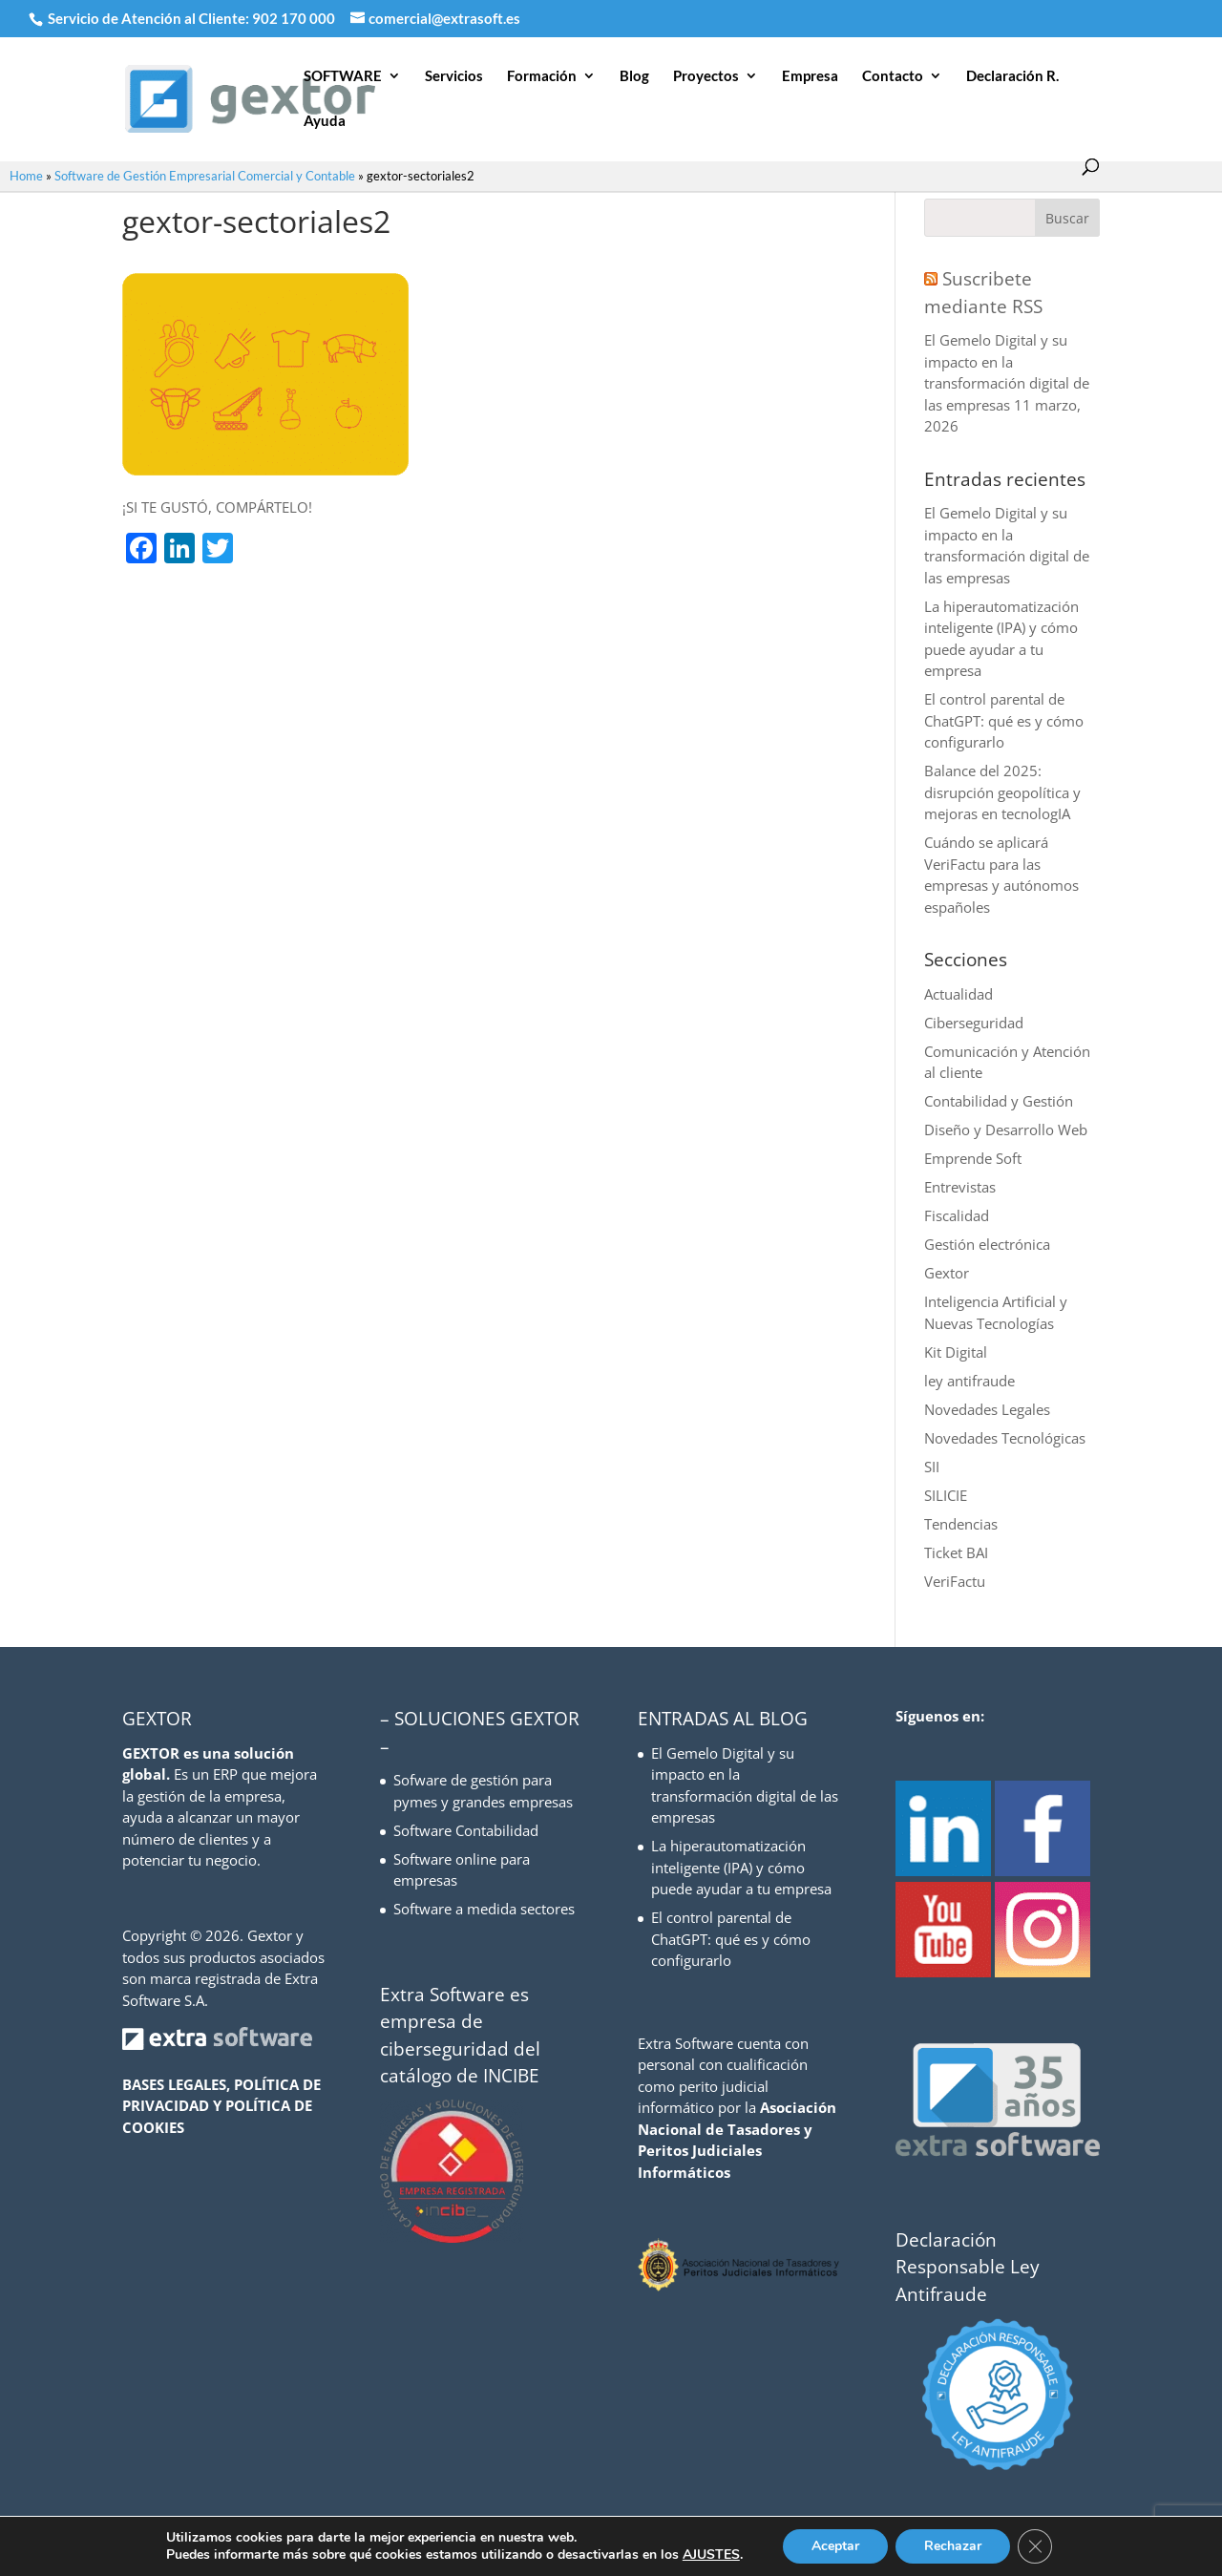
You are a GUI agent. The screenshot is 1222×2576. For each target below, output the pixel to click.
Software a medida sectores (484, 1908)
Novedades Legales (987, 1409)
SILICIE (945, 1495)
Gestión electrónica (987, 1244)
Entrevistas (960, 1186)
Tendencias (961, 1523)
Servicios (454, 76)
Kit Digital (955, 1352)
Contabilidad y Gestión (998, 1100)
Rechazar (952, 2546)
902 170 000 (295, 18)
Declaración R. (1012, 76)
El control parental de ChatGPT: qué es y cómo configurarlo (1004, 720)
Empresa (810, 76)
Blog (634, 76)
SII (931, 1466)
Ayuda (325, 121)
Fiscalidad (956, 1215)
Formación (542, 76)
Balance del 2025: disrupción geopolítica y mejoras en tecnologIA (1002, 792)
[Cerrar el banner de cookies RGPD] (1035, 2546)
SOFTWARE (343, 76)
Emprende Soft (973, 1158)
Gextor (946, 1272)
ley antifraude (969, 1380)
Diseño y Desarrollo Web (1005, 1129)
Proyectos (706, 76)
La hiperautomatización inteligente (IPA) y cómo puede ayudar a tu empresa (741, 1867)
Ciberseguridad (973, 1022)
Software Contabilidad (465, 1830)
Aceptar (835, 2546)
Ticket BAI (956, 1552)
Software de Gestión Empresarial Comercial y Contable (204, 175)
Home (26, 175)
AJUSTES (711, 2555)
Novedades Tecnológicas (1004, 1437)
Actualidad (958, 993)
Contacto (892, 76)
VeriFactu (954, 1581)
